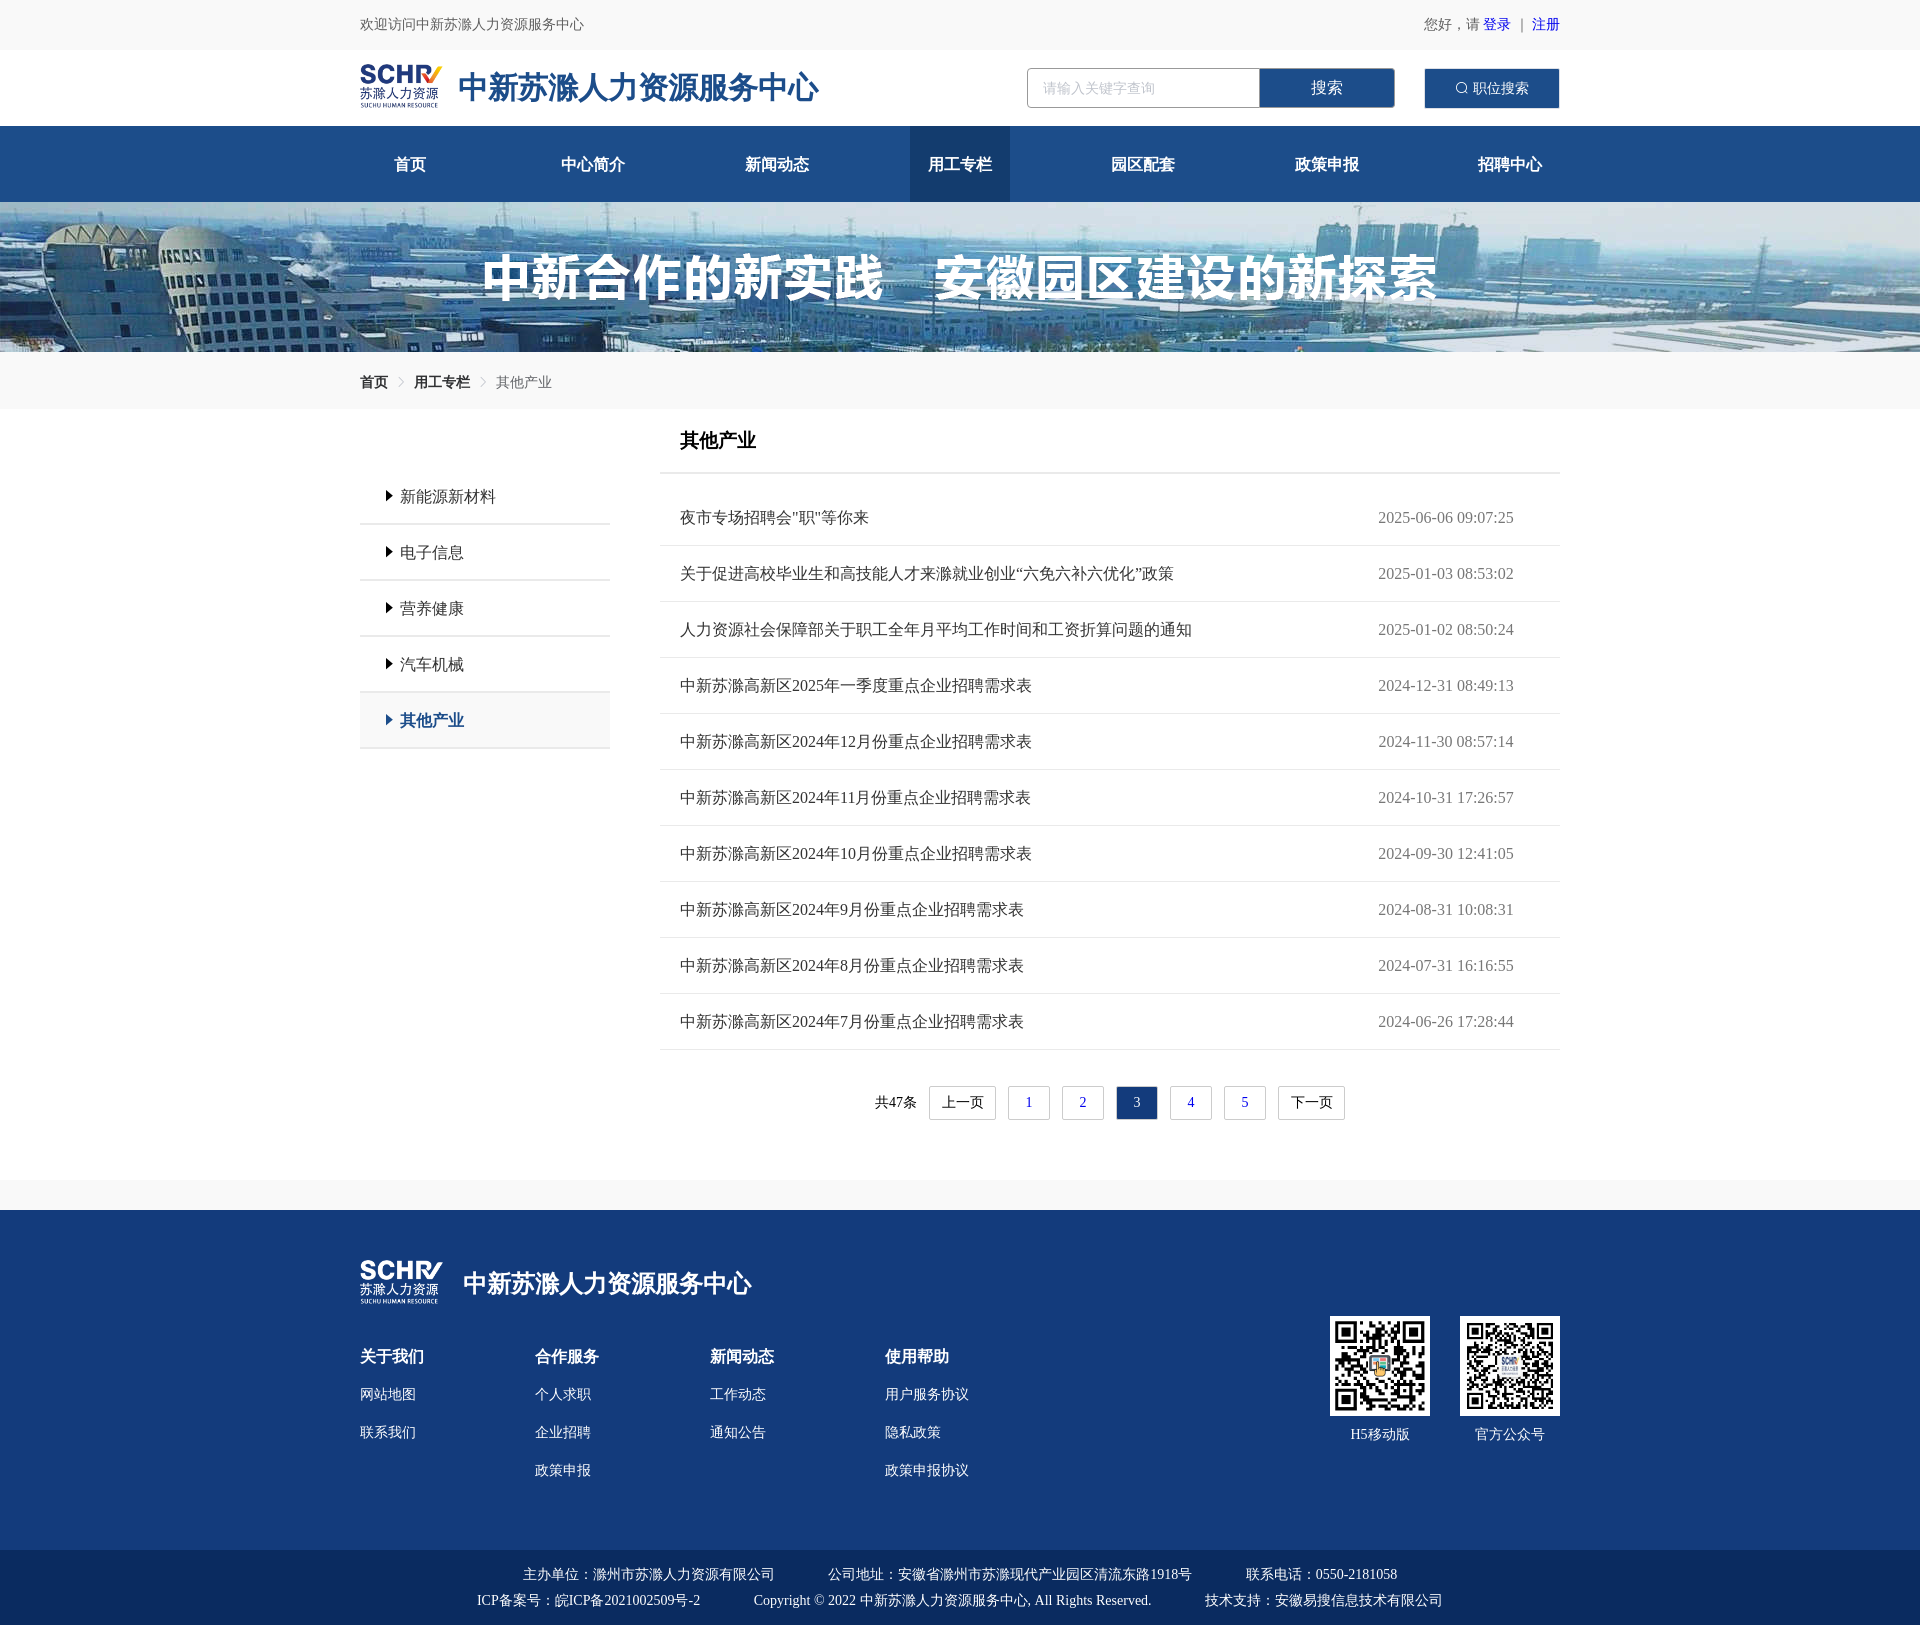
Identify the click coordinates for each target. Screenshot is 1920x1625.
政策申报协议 (927, 1470)
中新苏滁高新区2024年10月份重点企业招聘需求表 (856, 853)
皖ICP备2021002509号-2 (627, 1600)
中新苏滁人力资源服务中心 (607, 1284)
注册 (1546, 24)
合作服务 (567, 1356)
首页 (410, 164)
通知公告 (738, 1432)
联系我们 (388, 1432)
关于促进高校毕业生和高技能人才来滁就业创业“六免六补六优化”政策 (927, 573)
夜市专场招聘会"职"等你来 (774, 517)
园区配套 (1143, 164)
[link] (374, 382)
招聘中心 (1510, 164)
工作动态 (738, 1394)
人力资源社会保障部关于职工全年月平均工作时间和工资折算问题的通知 (936, 629)
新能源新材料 (448, 496)
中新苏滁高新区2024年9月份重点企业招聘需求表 (852, 909)
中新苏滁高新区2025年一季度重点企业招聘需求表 (856, 685)
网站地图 (388, 1394)
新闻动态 (777, 164)
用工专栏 (960, 164)
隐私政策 (913, 1432)
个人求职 (563, 1394)
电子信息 (432, 552)
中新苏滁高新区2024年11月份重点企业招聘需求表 (855, 797)
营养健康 (432, 608)
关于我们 (392, 1356)
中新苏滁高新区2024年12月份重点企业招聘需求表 (856, 741)
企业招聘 (563, 1432)
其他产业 (524, 382)
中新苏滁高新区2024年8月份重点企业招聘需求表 (852, 965)
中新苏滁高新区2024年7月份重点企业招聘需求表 (852, 1021)
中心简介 (593, 164)
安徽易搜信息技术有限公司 (1359, 1600)
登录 (1497, 24)
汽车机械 (432, 664)
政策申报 (1327, 164)
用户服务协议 (927, 1394)
